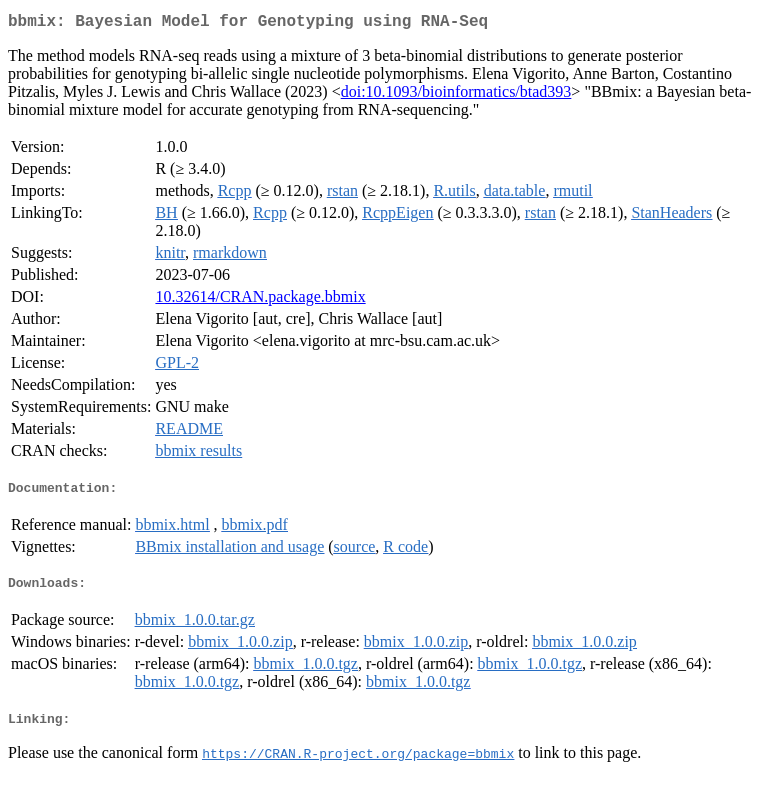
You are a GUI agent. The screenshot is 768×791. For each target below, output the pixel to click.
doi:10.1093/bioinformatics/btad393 (456, 95)
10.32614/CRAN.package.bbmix (260, 300)
